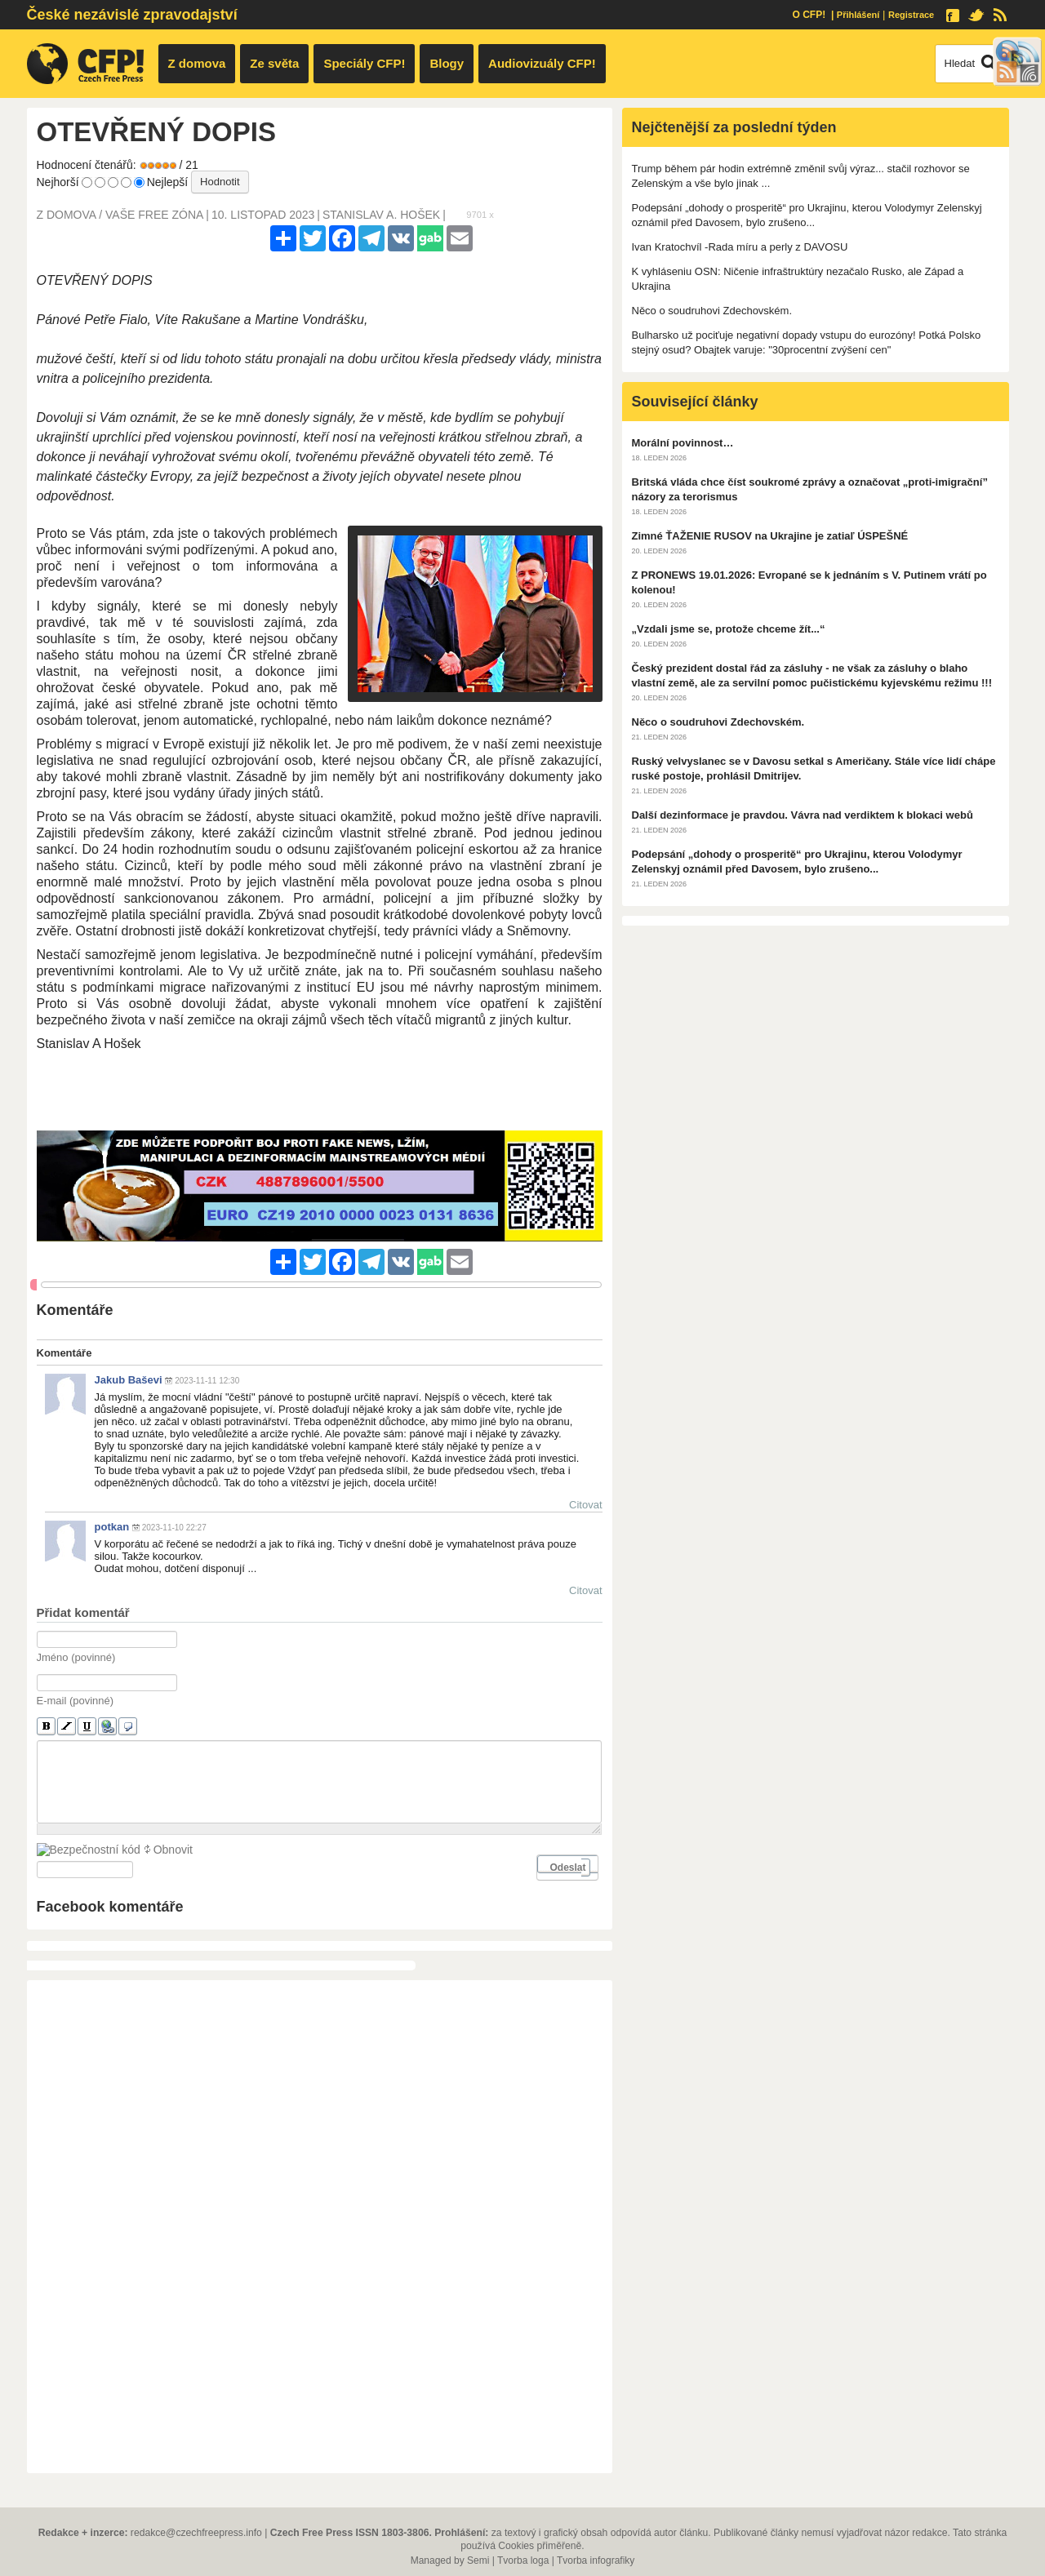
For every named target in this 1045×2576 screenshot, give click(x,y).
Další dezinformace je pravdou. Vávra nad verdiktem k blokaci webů (802, 815)
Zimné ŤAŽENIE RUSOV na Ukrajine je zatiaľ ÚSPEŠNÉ (770, 536)
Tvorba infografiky (595, 2560)
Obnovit (167, 1867)
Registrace (911, 15)
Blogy (446, 63)
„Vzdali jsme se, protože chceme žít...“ (728, 629)
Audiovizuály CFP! (542, 63)
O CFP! (808, 14)
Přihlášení (858, 15)
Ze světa (274, 63)
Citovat (585, 1505)
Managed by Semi (450, 2560)
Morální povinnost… (683, 443)
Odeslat (567, 1903)
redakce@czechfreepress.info (196, 2532)
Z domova (197, 63)
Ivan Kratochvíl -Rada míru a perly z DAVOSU (740, 247)
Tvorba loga (523, 2560)
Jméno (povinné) (76, 1657)
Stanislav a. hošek (381, 214)
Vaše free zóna (154, 214)
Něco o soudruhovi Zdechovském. (712, 310)
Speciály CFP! (364, 63)
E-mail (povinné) (75, 1700)
